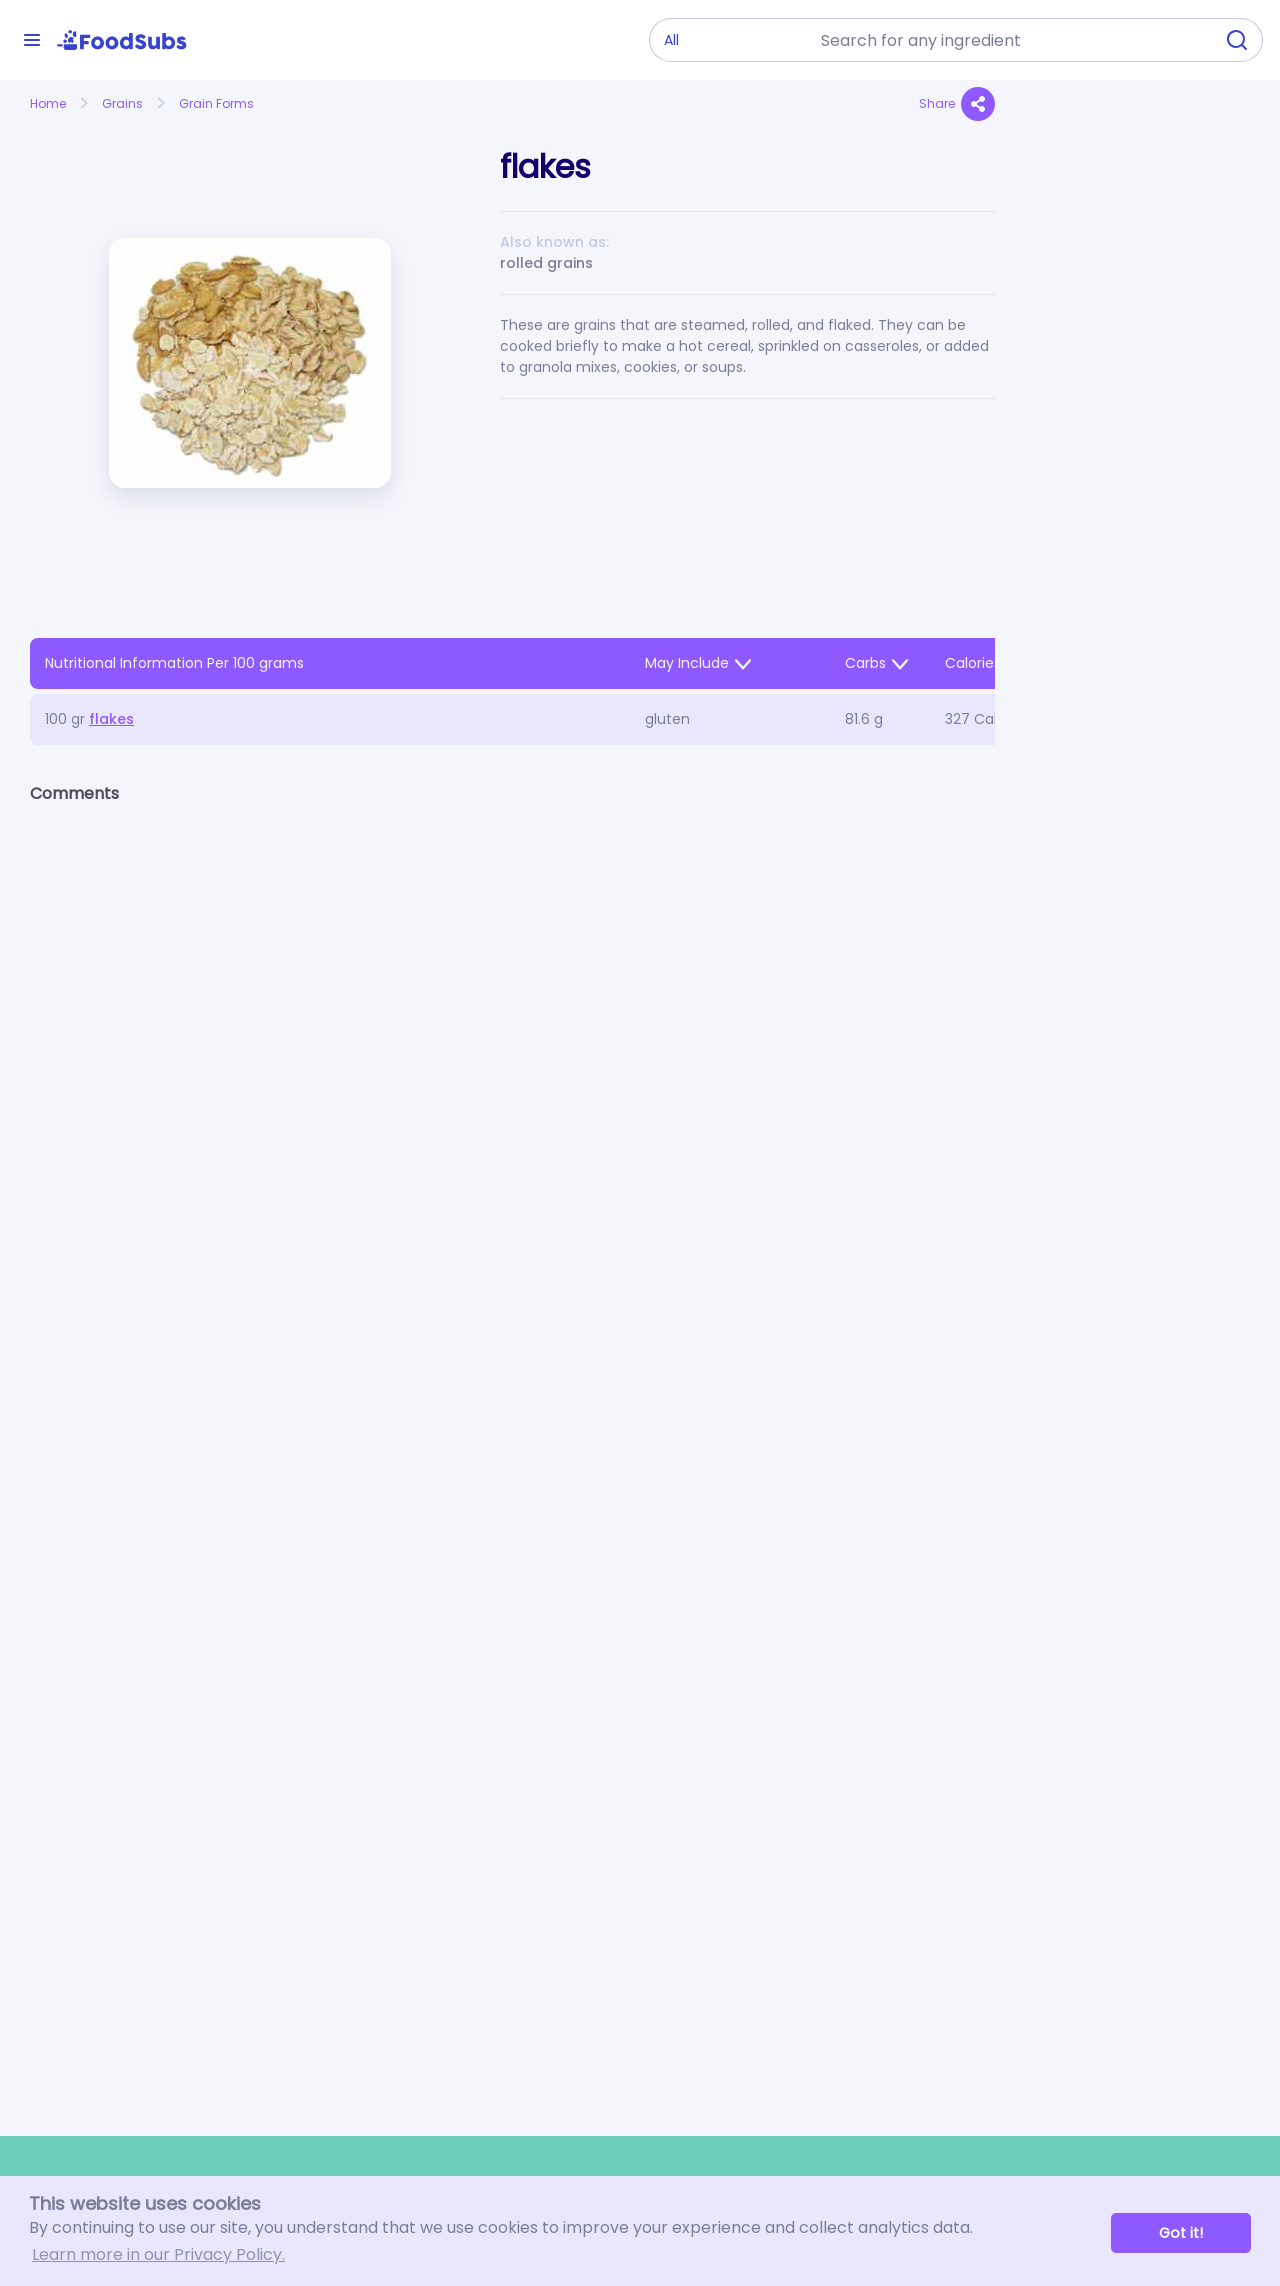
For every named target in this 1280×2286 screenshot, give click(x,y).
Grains (122, 103)
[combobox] (1011, 40)
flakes (111, 719)
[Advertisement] (1137, 546)
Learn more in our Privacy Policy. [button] (158, 2254)
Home (48, 103)
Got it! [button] (1181, 2233)
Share (957, 104)
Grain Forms (216, 103)
